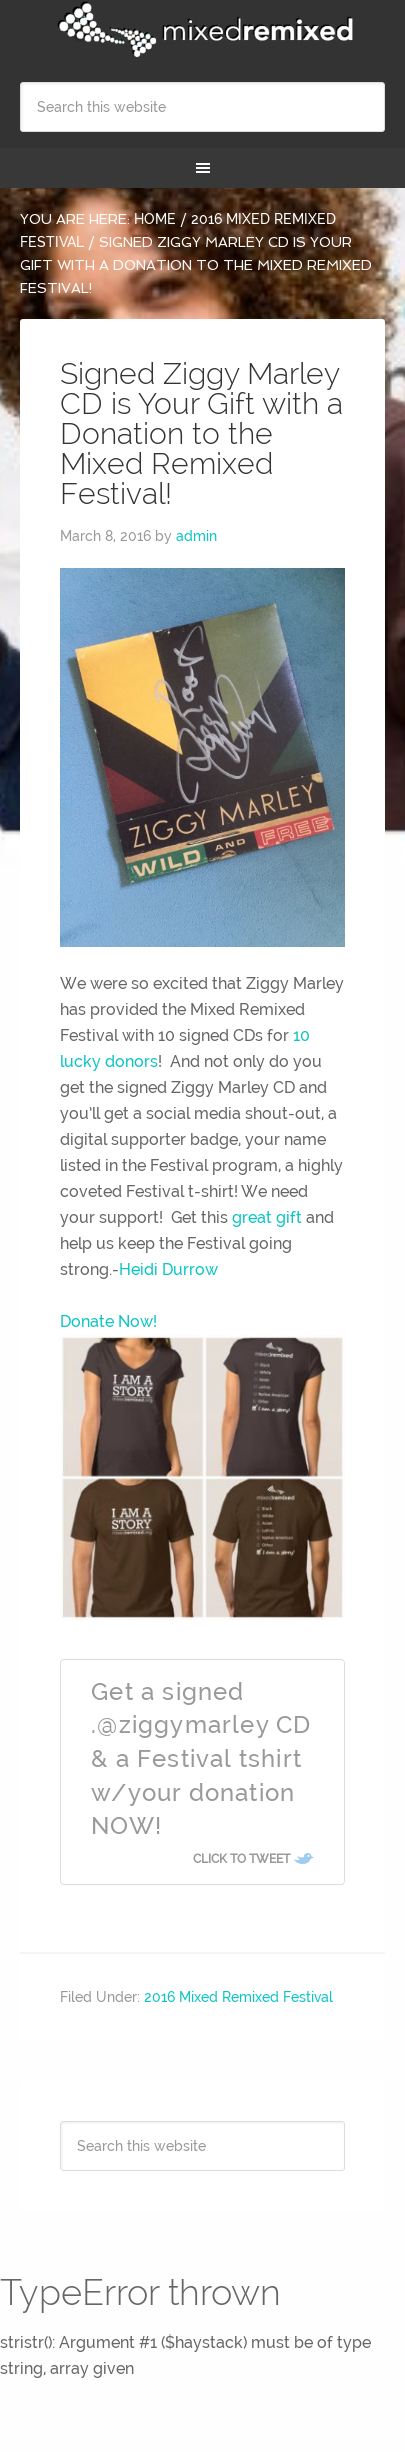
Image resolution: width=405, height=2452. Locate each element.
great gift (265, 1217)
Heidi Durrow (168, 1269)
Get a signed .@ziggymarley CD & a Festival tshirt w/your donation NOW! (201, 1758)
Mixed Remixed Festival (202, 30)
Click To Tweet (241, 1859)
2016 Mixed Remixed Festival (238, 1997)
